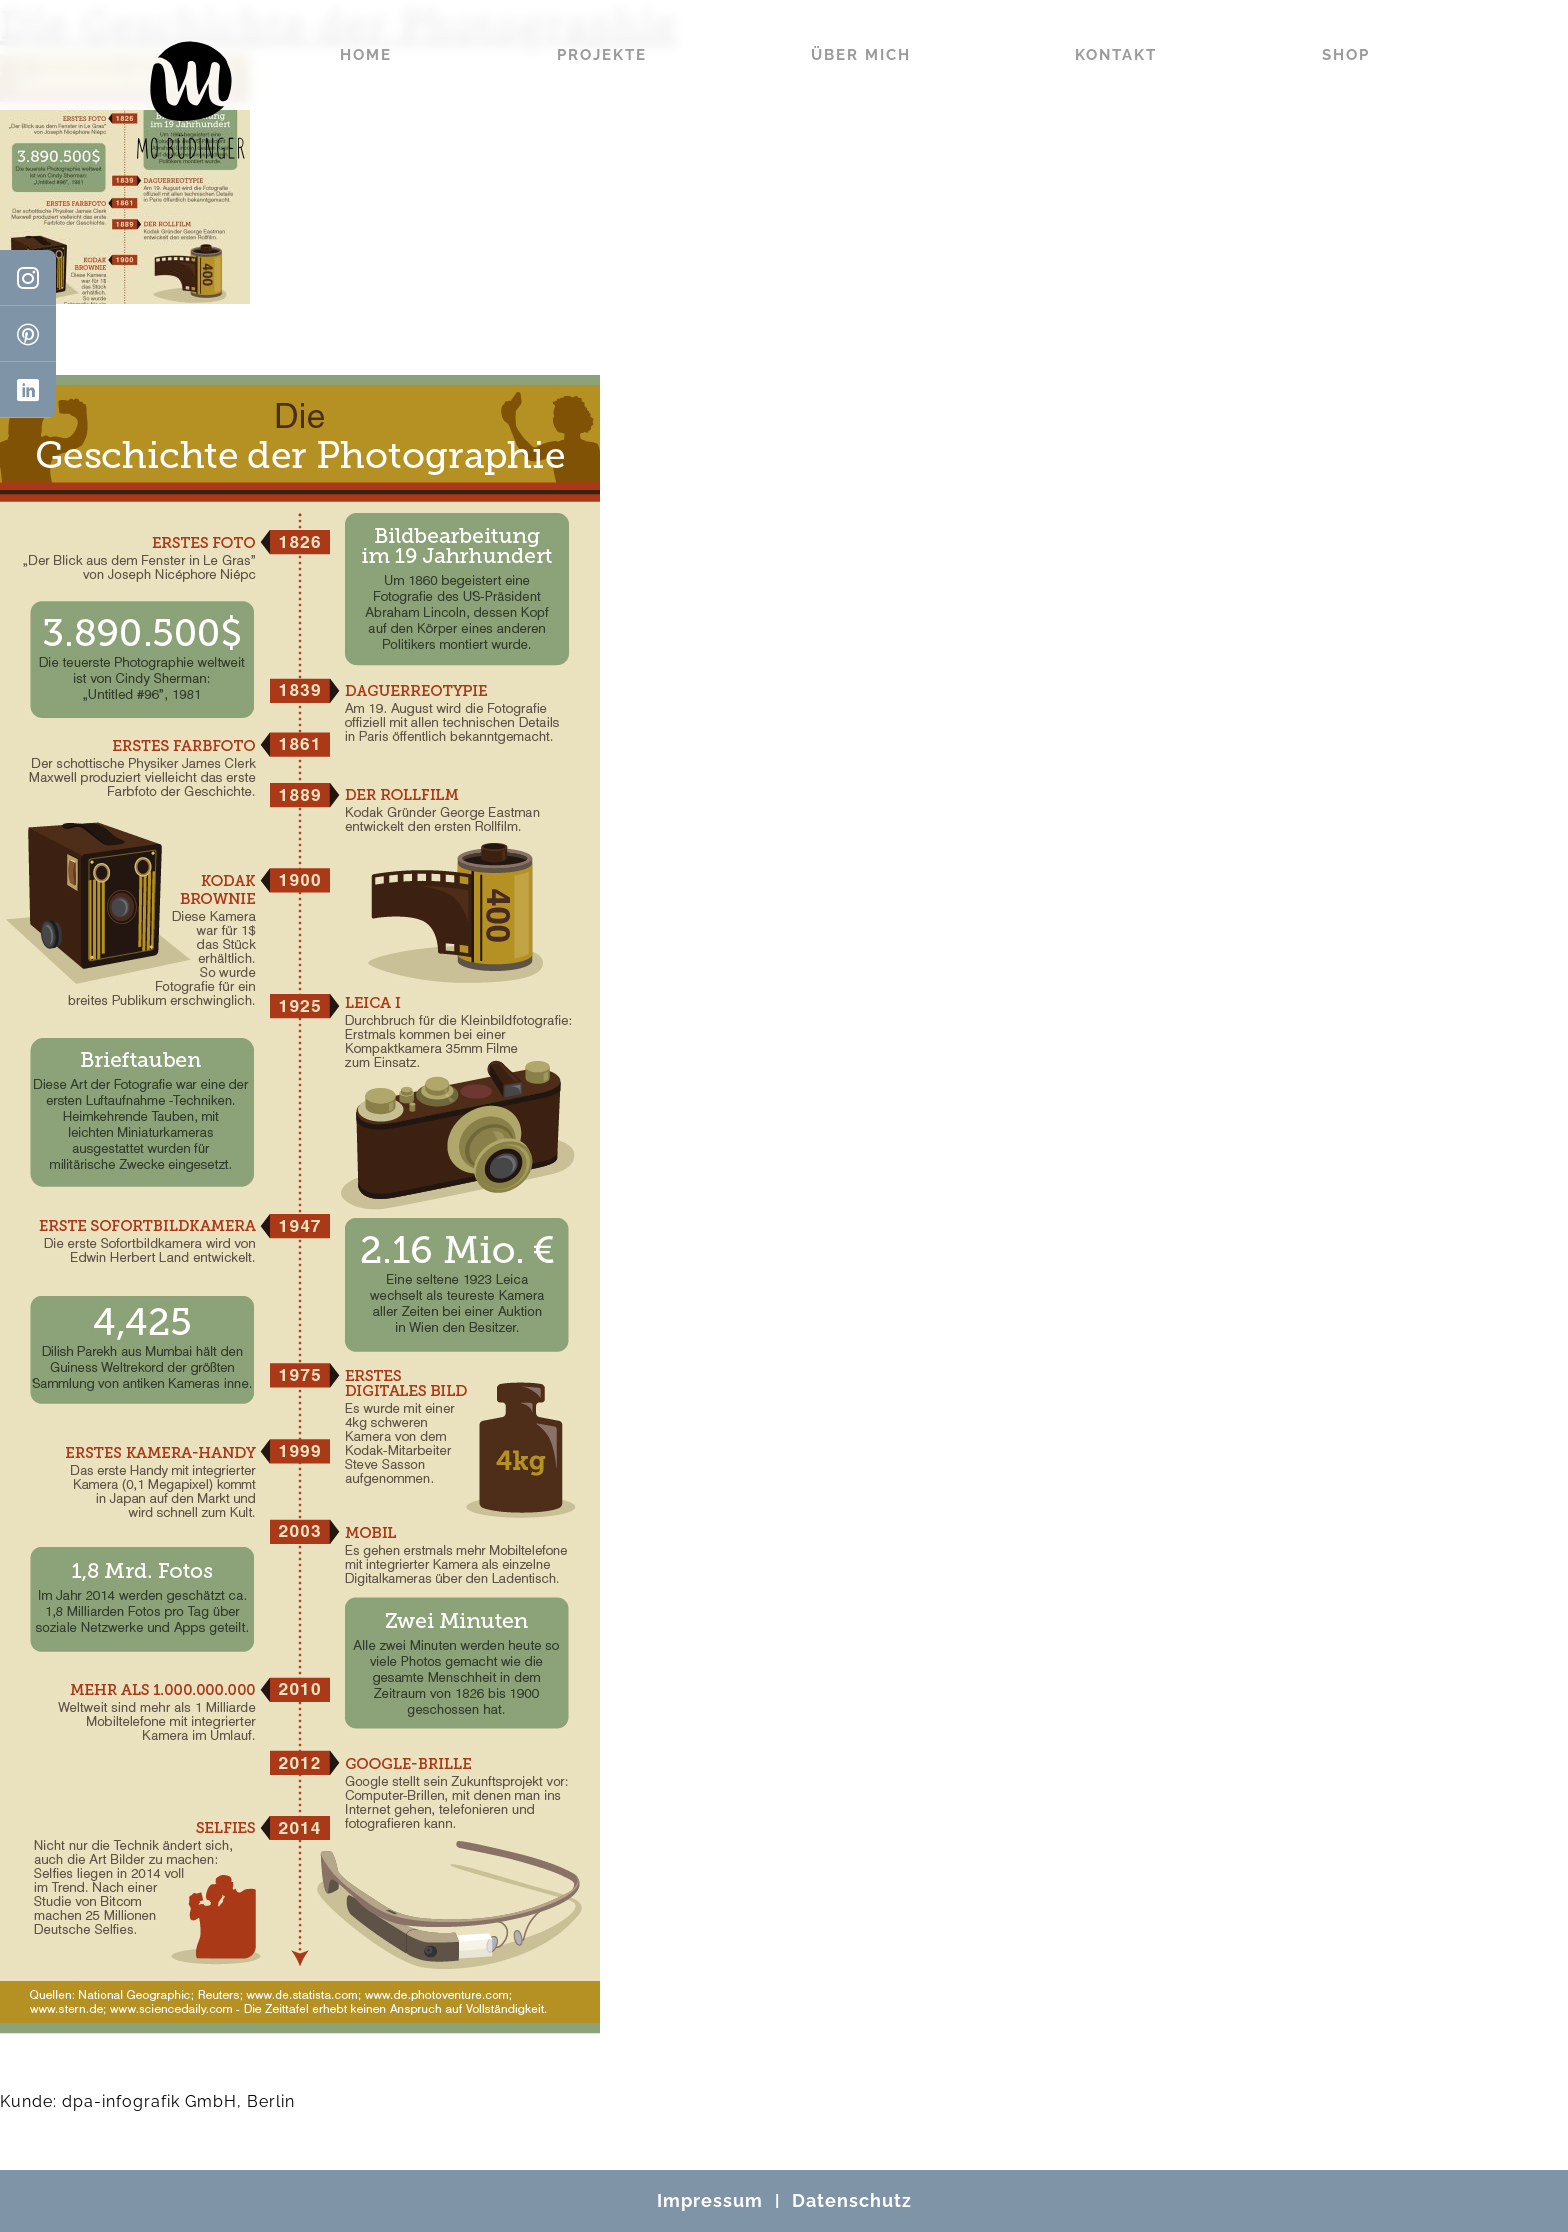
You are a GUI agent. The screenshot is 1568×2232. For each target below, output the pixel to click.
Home (366, 55)
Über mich (861, 55)
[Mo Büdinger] (191, 100)
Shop (1346, 55)
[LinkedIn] (28, 390)
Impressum (710, 2200)
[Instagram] (28, 278)
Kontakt (1116, 55)
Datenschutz (852, 2200)
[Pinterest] (28, 334)
